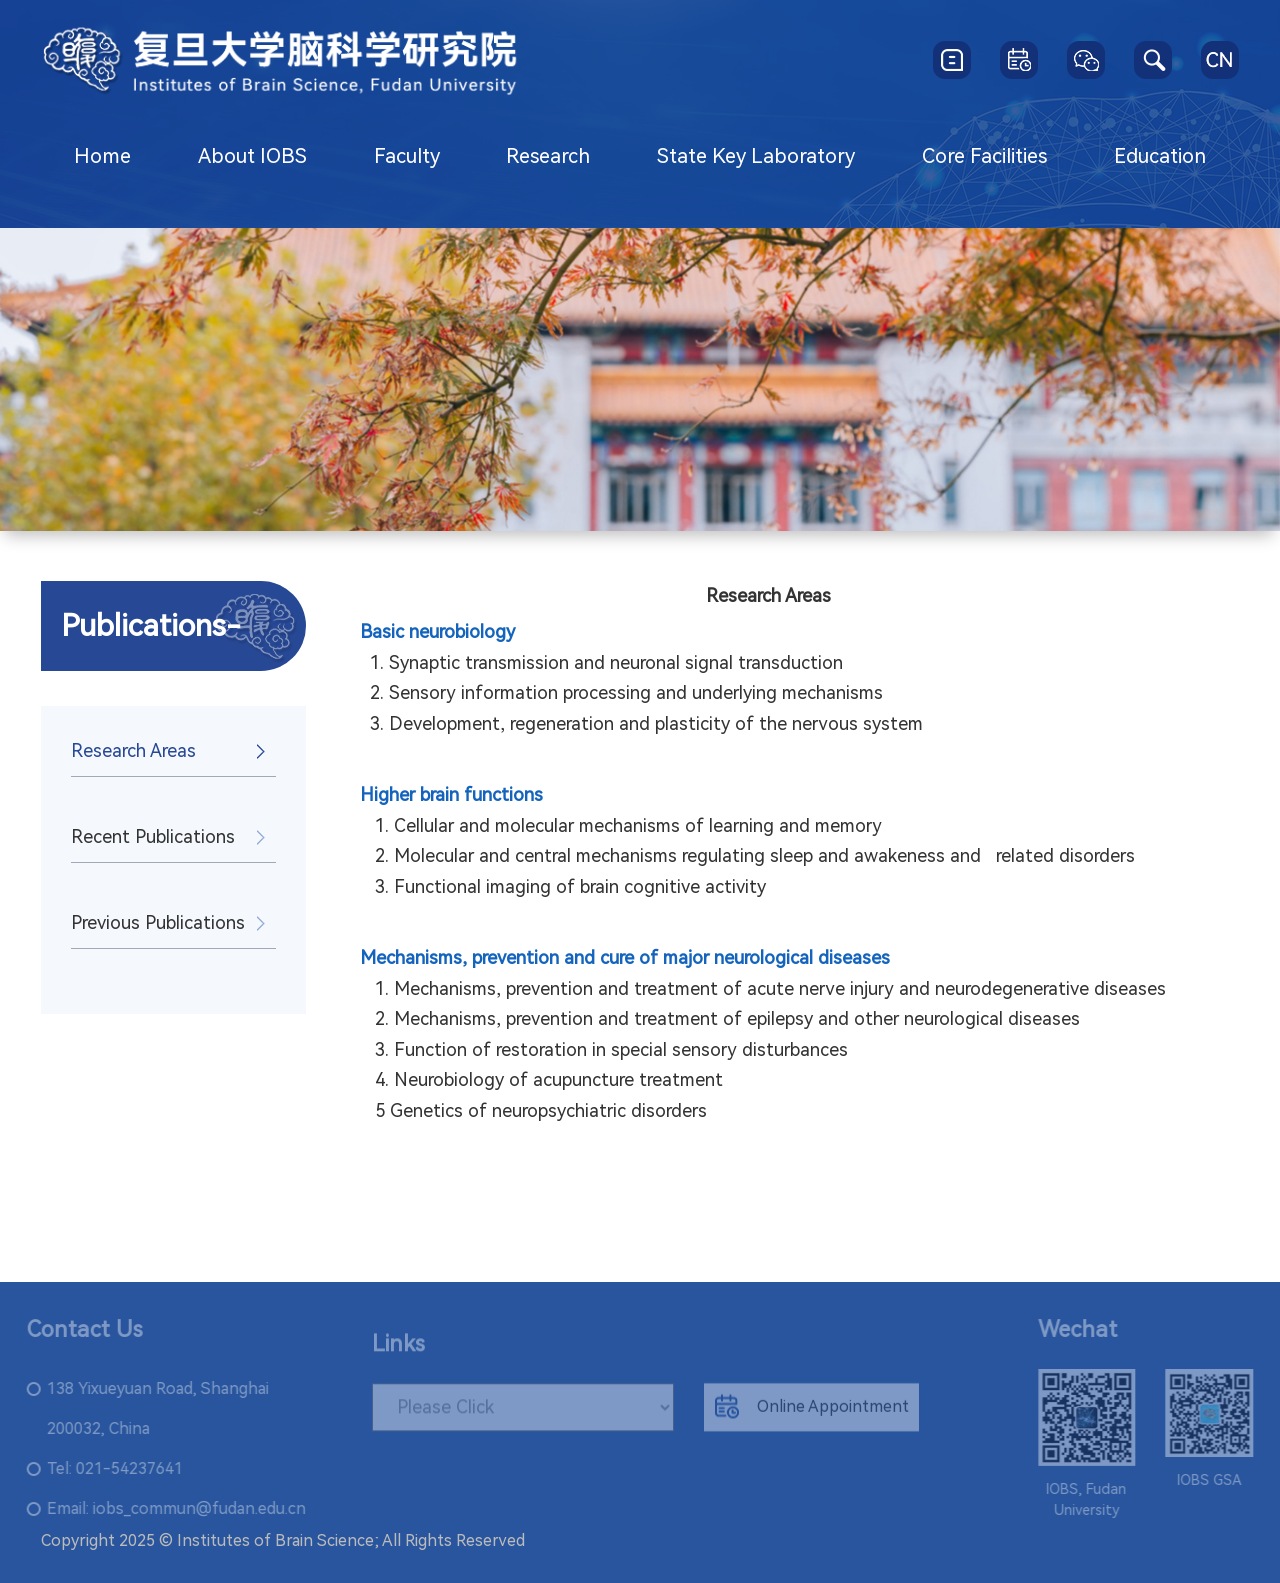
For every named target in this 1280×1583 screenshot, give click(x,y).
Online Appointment (811, 1414)
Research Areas (133, 750)
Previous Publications (158, 922)
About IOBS (252, 156)
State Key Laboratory (756, 156)
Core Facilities (984, 156)
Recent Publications (153, 836)
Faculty (407, 156)
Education (1160, 156)
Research (548, 156)
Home (102, 156)
